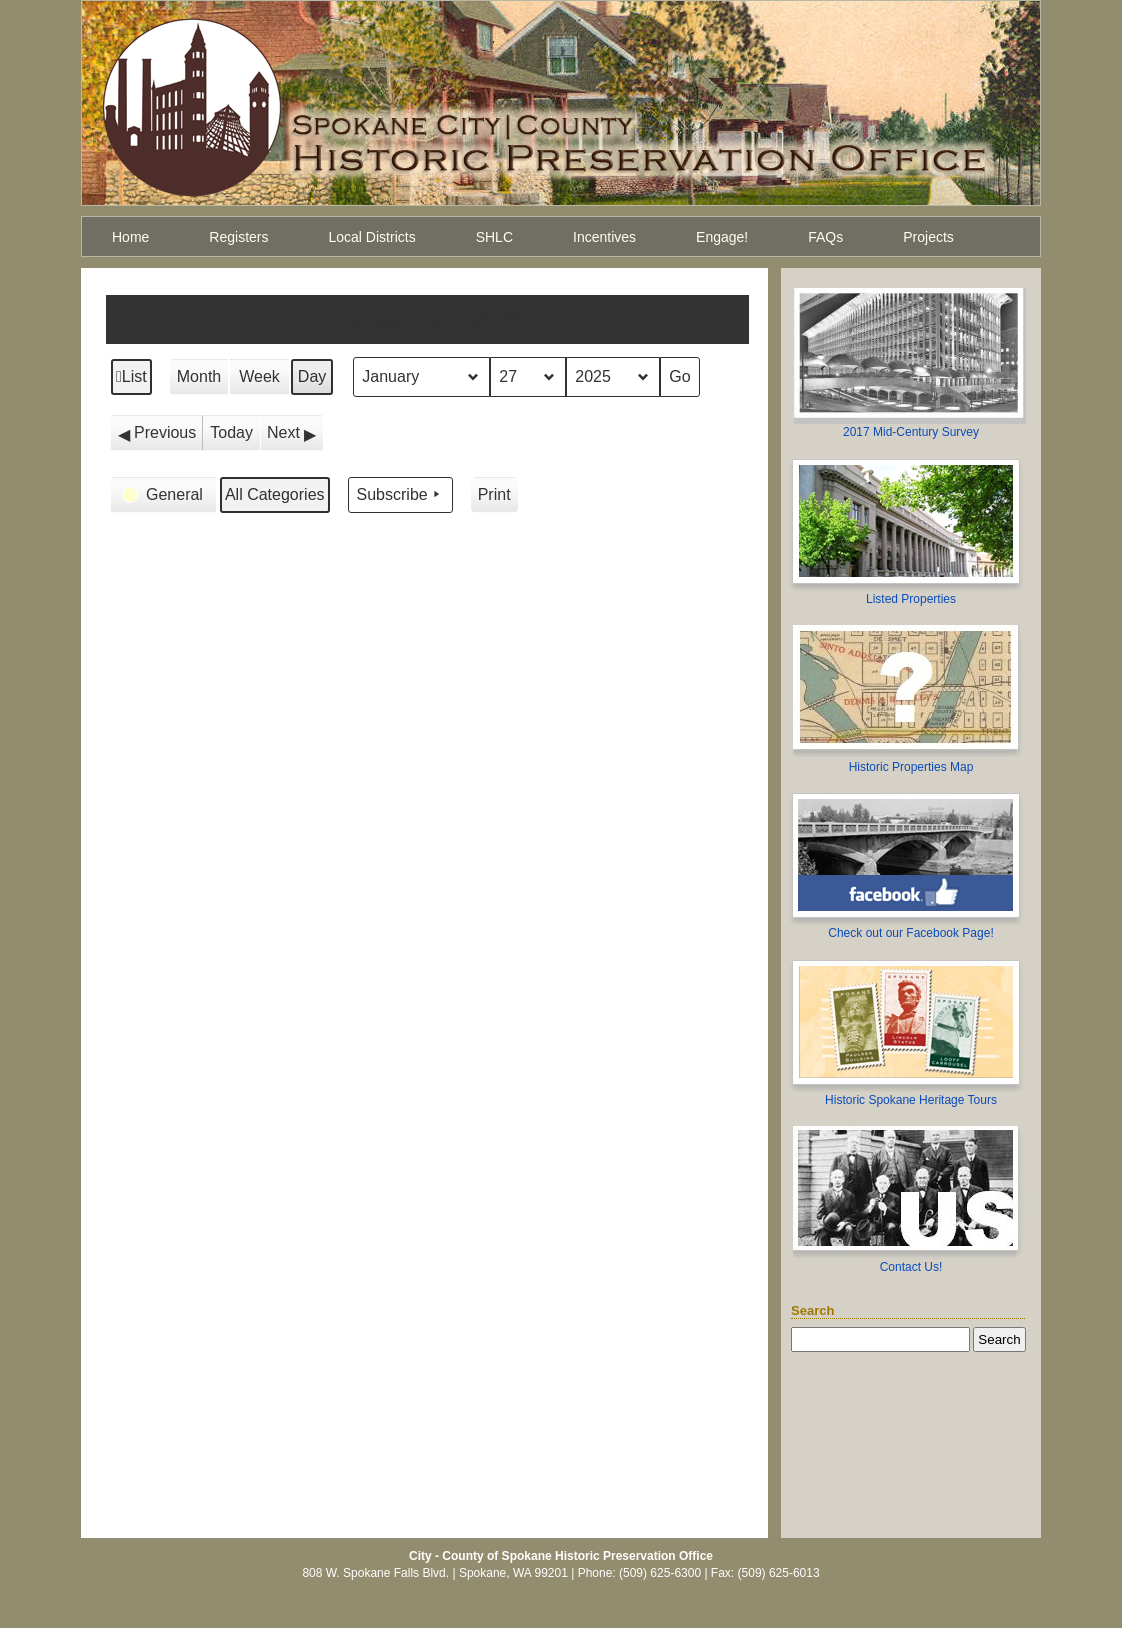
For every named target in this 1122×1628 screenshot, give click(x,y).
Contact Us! (911, 1267)
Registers (238, 237)
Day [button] (312, 376)
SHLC (494, 237)
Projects (928, 237)
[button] (157, 433)
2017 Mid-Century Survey (911, 432)
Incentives (604, 237)
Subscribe (400, 495)
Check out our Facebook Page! (910, 933)
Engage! (722, 237)
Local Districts (372, 237)
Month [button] (199, 376)
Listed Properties (911, 599)
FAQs (825, 237)
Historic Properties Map (911, 767)
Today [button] (231, 432)
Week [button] (259, 376)
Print (494, 499)
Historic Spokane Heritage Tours (911, 1100)
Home (130, 237)
